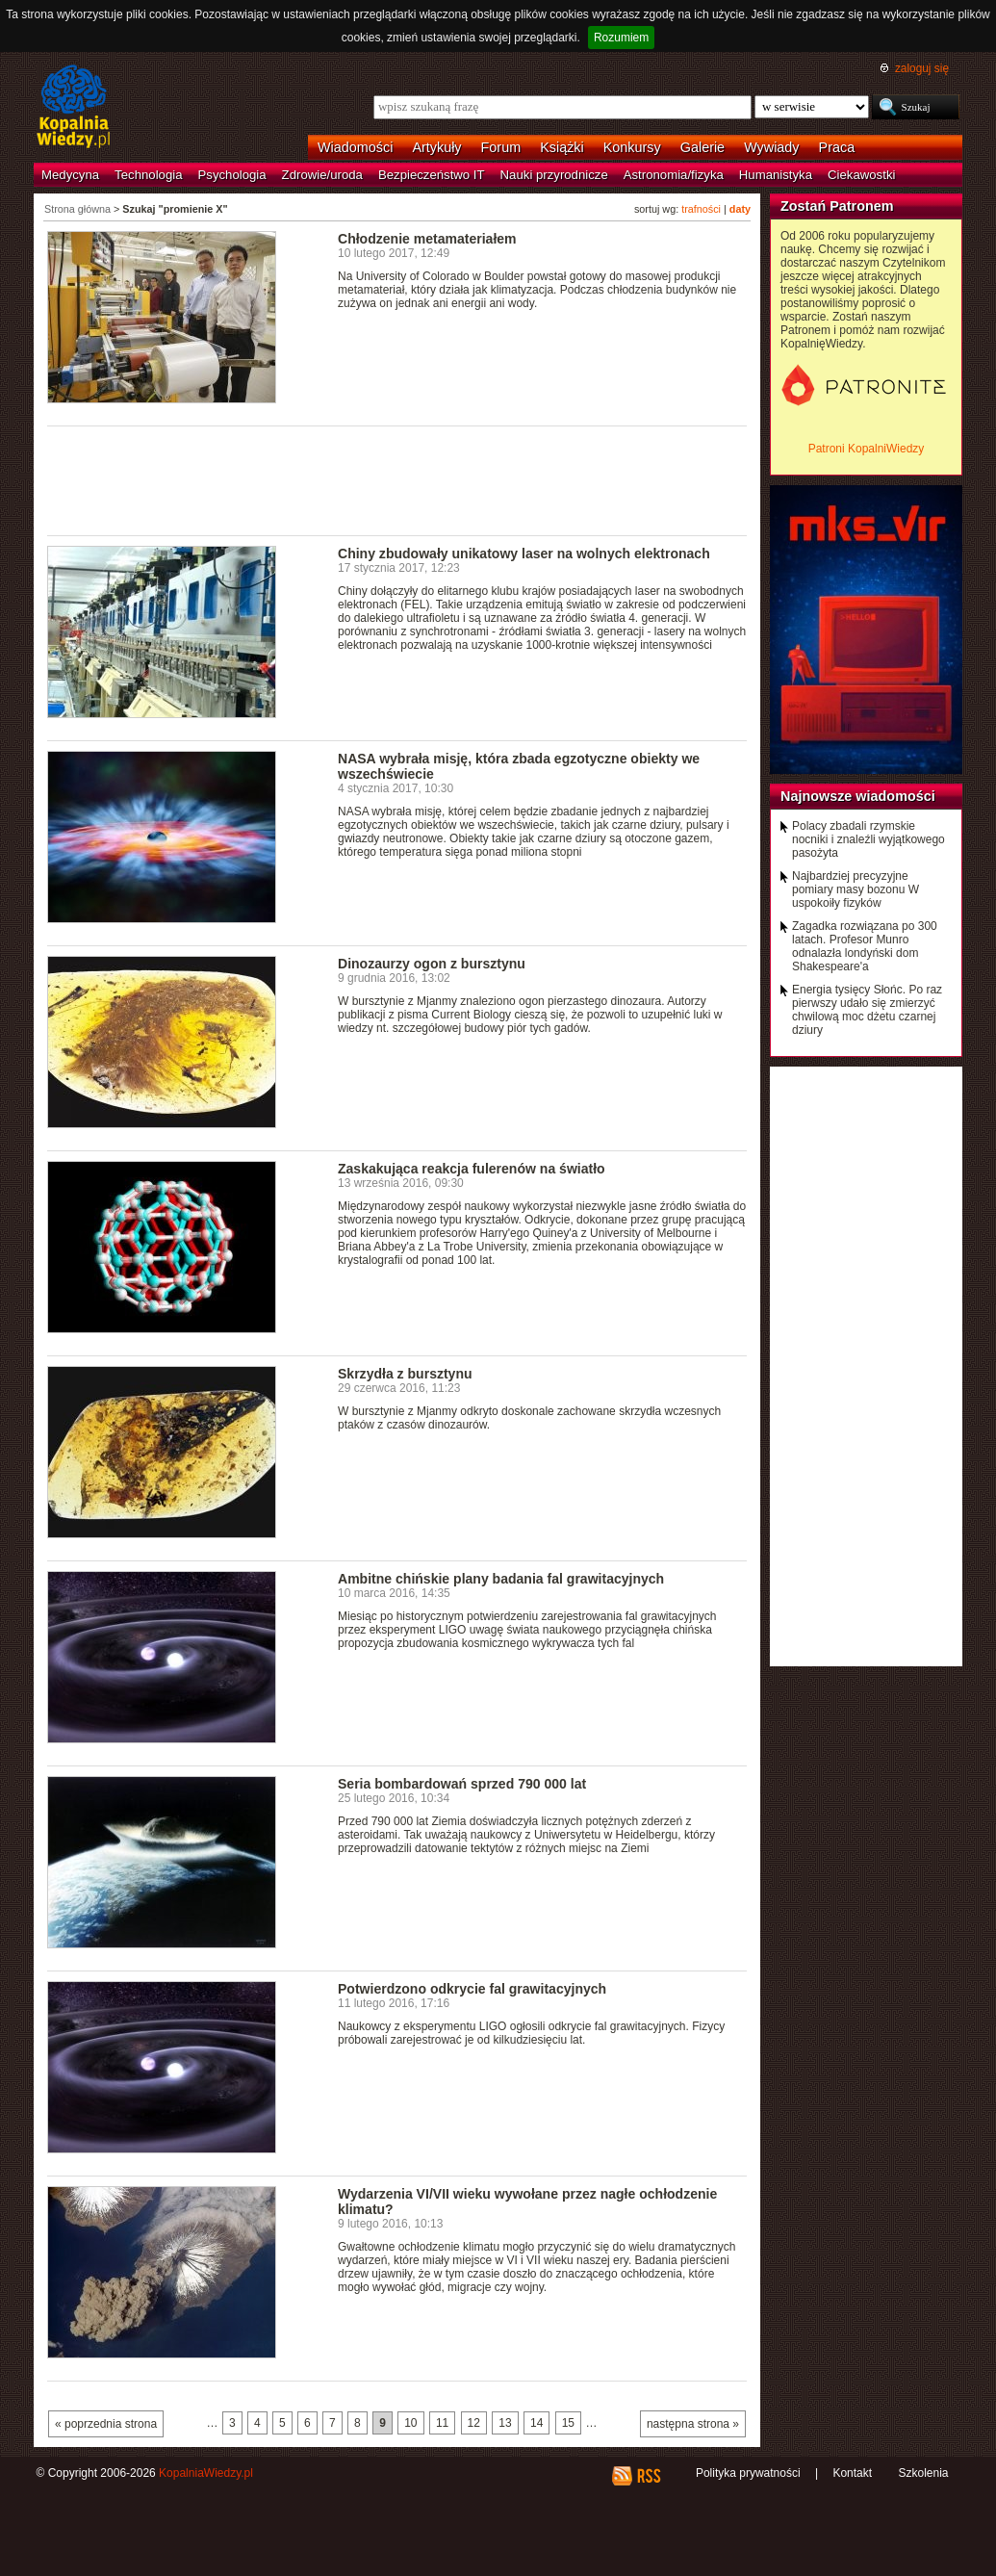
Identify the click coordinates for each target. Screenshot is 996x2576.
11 (442, 2423)
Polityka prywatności (748, 2473)
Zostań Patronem (837, 206)
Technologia (148, 174)
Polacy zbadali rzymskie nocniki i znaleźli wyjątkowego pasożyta (868, 839)
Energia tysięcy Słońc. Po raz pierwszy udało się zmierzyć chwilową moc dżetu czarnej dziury (867, 1010)
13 (504, 2423)
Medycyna (70, 174)
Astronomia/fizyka (674, 174)
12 (474, 2423)
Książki (562, 147)
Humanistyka (775, 174)
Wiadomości (355, 147)
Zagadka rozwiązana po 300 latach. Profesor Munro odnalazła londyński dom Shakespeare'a (864, 946)
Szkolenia (923, 2473)
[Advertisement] (397, 479)
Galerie (702, 147)
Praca (837, 147)
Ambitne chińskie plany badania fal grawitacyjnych (501, 1578)
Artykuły (436, 147)
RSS (648, 2476)
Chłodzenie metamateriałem (427, 238)
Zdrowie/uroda (322, 174)
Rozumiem (621, 37)
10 (410, 2423)
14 (536, 2423)
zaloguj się (922, 68)
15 (568, 2423)
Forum (501, 147)
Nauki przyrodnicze (554, 174)
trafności (701, 209)
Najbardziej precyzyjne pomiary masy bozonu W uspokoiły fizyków (855, 889)
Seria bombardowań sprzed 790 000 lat (462, 1783)
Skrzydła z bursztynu (405, 1373)
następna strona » (693, 2424)
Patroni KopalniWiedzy (866, 448)
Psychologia (232, 174)
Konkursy (632, 147)
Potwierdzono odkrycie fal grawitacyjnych (472, 1988)
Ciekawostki (861, 174)
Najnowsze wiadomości (857, 796)
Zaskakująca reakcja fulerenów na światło (471, 1168)
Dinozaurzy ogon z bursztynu (431, 963)
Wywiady (771, 147)
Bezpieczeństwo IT (431, 174)
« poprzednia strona (106, 2424)
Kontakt (852, 2473)
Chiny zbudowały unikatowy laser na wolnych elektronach (524, 553)
